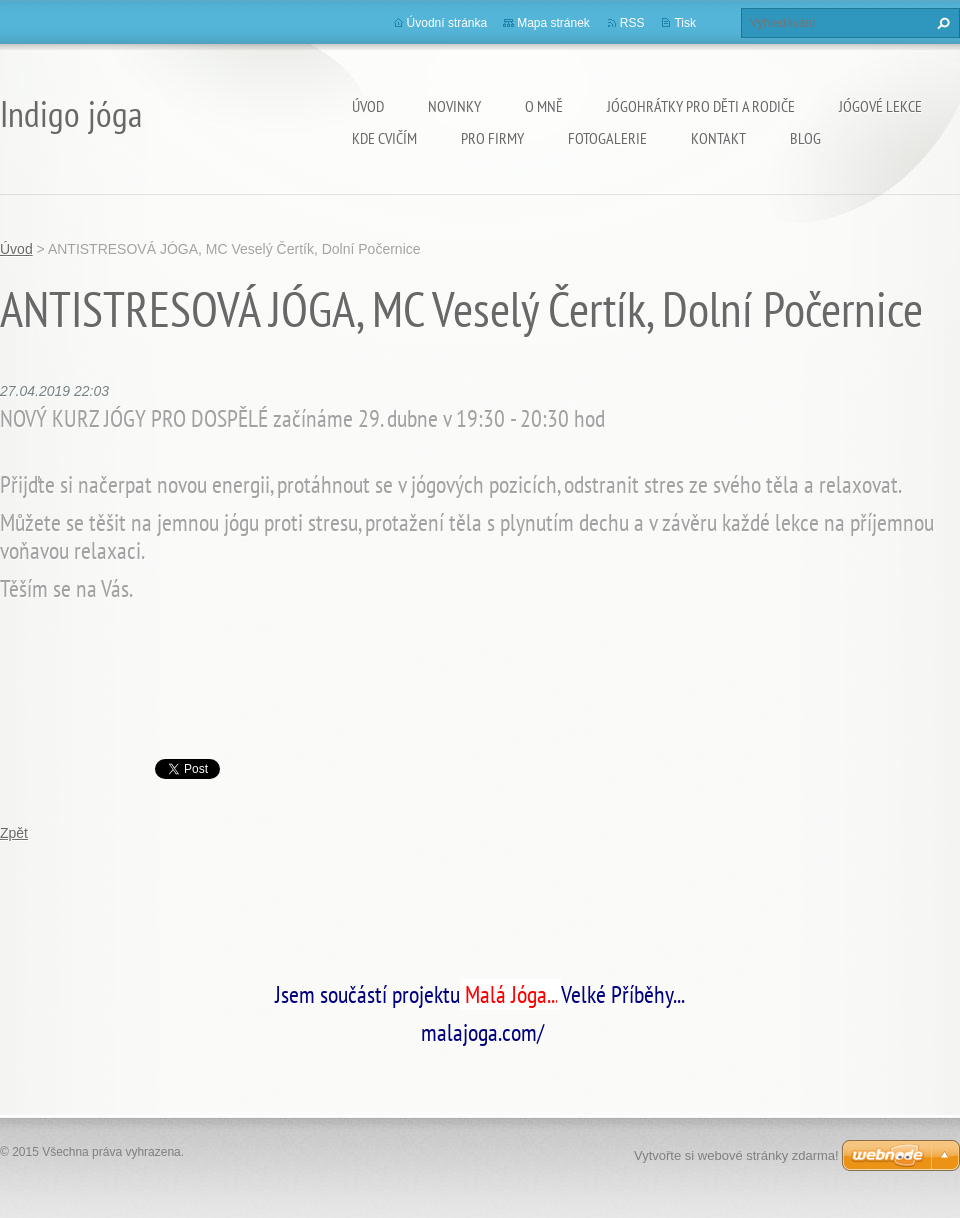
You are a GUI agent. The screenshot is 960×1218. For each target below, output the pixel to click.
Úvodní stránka (447, 23)
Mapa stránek (553, 23)
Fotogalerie (607, 138)
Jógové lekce (880, 106)
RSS (632, 23)
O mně (544, 106)
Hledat (941, 23)
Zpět (14, 833)
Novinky (454, 106)
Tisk (685, 23)
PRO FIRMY (492, 138)
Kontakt (718, 138)
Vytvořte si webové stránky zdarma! (736, 1155)
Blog (805, 138)
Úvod (368, 106)
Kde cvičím (384, 138)
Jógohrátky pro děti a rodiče (701, 106)
